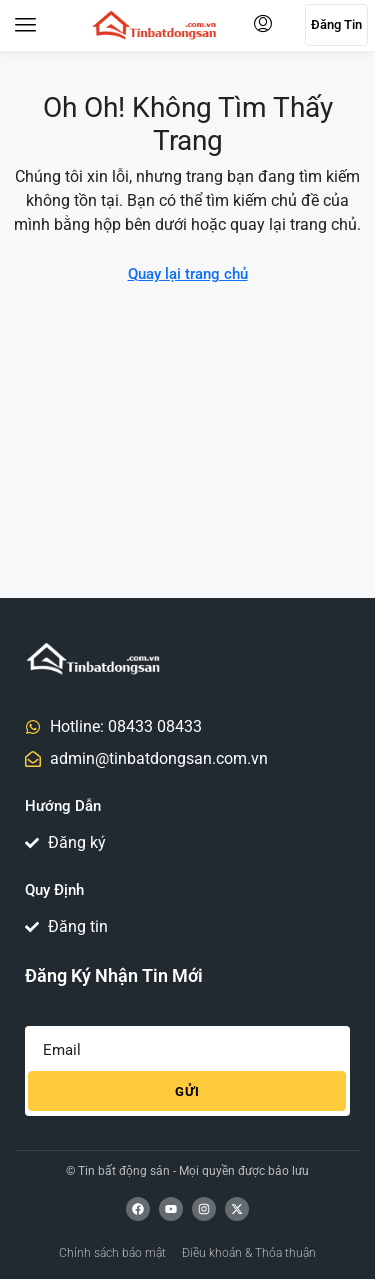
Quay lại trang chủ (188, 274)
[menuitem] (263, 25)
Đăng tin (336, 24)
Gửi (187, 1091)
